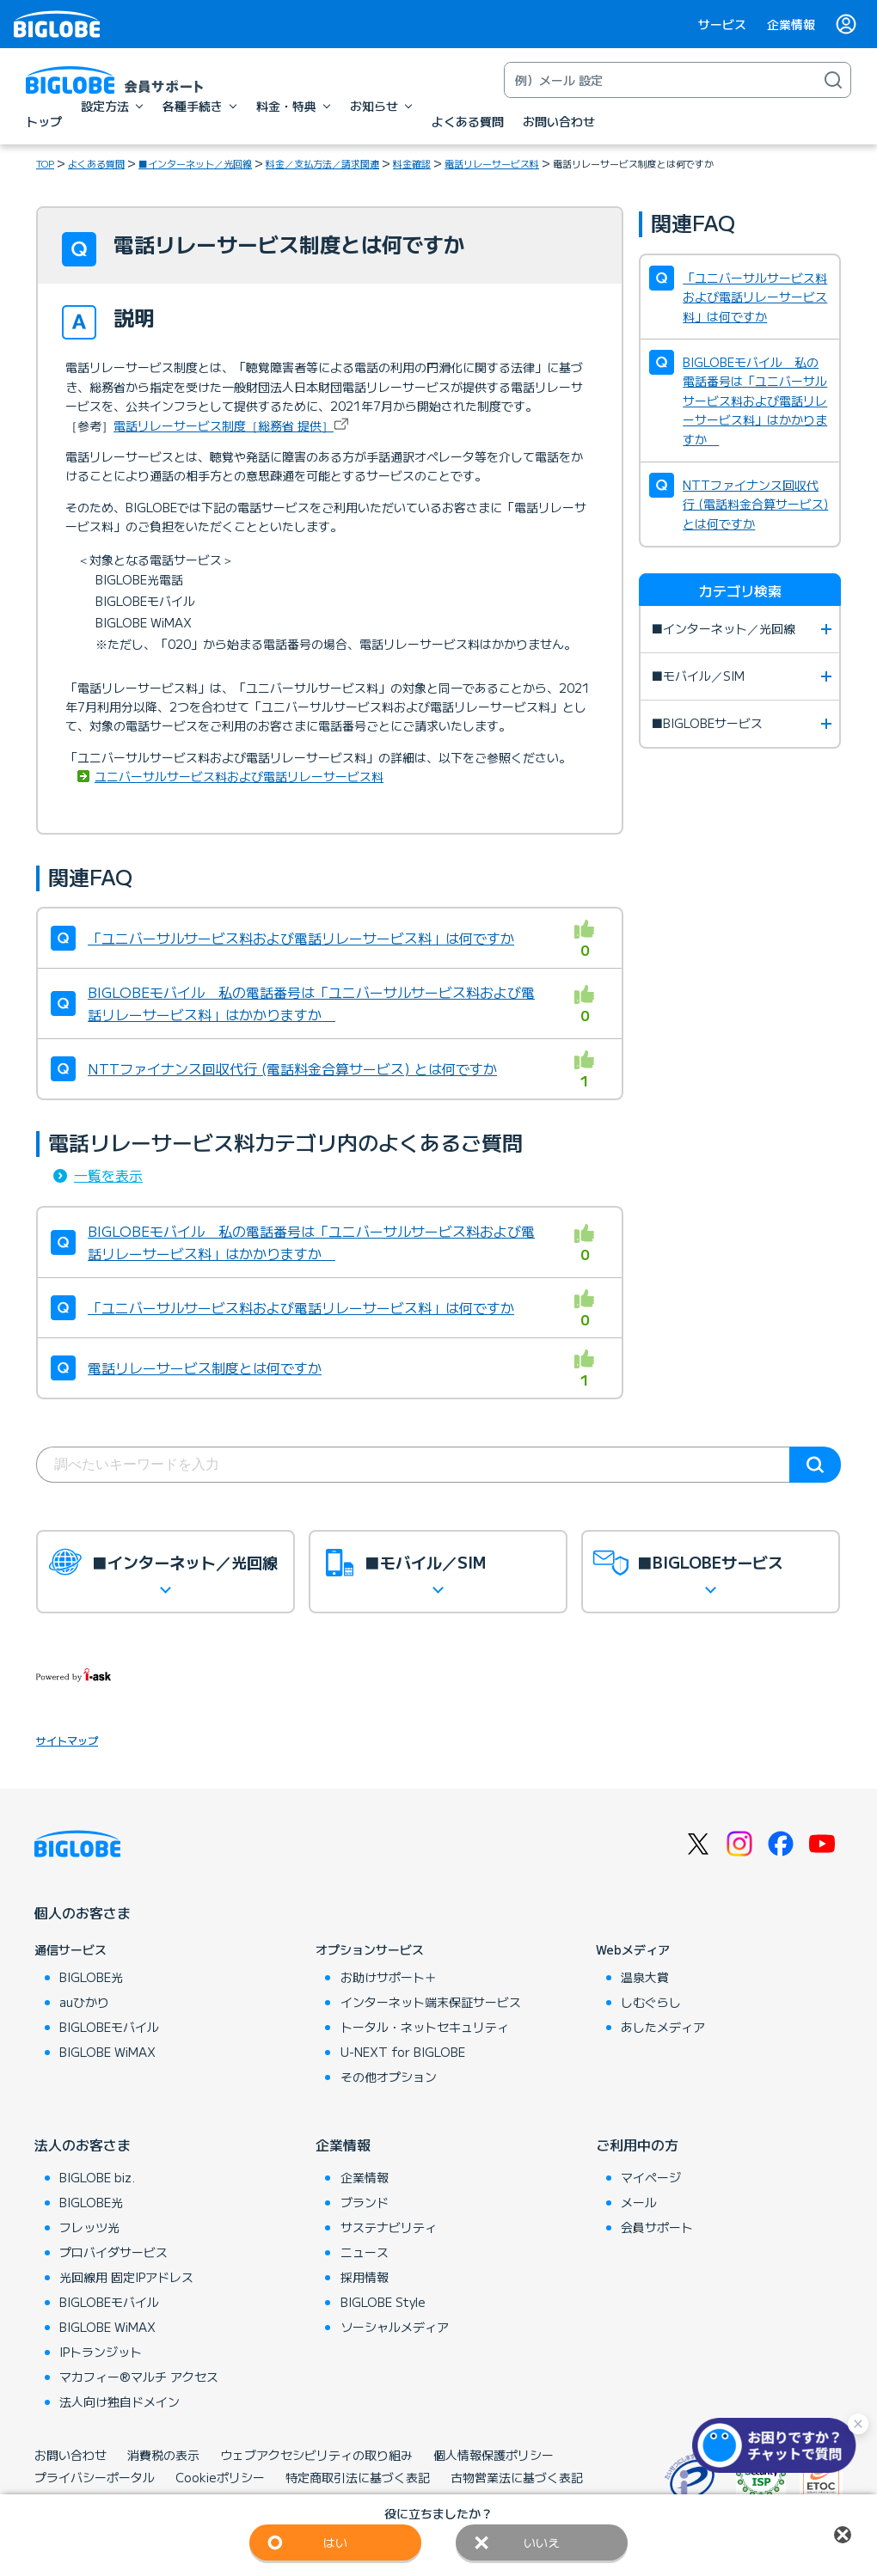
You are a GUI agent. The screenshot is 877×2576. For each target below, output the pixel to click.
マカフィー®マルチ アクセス (138, 2376)
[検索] (833, 80)
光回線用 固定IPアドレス (126, 2276)
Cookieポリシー (220, 2477)
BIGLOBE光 (91, 1977)
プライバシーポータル (94, 2477)
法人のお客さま (82, 2144)
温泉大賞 (645, 1977)
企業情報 (791, 24)
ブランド (364, 2202)
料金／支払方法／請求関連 (322, 163)
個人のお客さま (82, 1912)
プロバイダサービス (113, 2252)
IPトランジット (100, 2351)
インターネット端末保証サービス (430, 2001)
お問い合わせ (70, 2455)
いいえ (542, 2542)
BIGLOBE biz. (97, 2177)
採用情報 (364, 2276)
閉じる (842, 2534)
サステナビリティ (388, 2227)
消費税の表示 (163, 2455)
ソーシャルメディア (394, 2326)
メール (639, 2202)
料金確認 (412, 163)
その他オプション (388, 2076)
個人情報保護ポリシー (493, 2455)
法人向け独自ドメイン (119, 2401)
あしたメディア (663, 2026)
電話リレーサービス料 (492, 163)
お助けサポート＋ (388, 1977)
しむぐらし (651, 2001)
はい (335, 2542)
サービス (722, 24)
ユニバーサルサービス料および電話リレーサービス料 (239, 776)
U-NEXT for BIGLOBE (402, 2051)
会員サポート (657, 2227)
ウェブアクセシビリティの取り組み (316, 2455)
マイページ (651, 2177)
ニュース (364, 2252)
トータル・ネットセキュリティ (424, 2026)
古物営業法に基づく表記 (517, 2477)
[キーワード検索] (660, 80)
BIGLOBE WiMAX (107, 2051)
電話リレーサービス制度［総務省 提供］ (223, 425)
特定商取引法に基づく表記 (357, 2477)
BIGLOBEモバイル (109, 2026)
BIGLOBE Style (383, 2301)
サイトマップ (67, 1740)
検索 (815, 1465)
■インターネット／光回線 (195, 163)
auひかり (84, 2001)
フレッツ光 (89, 2227)
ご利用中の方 (637, 2144)
